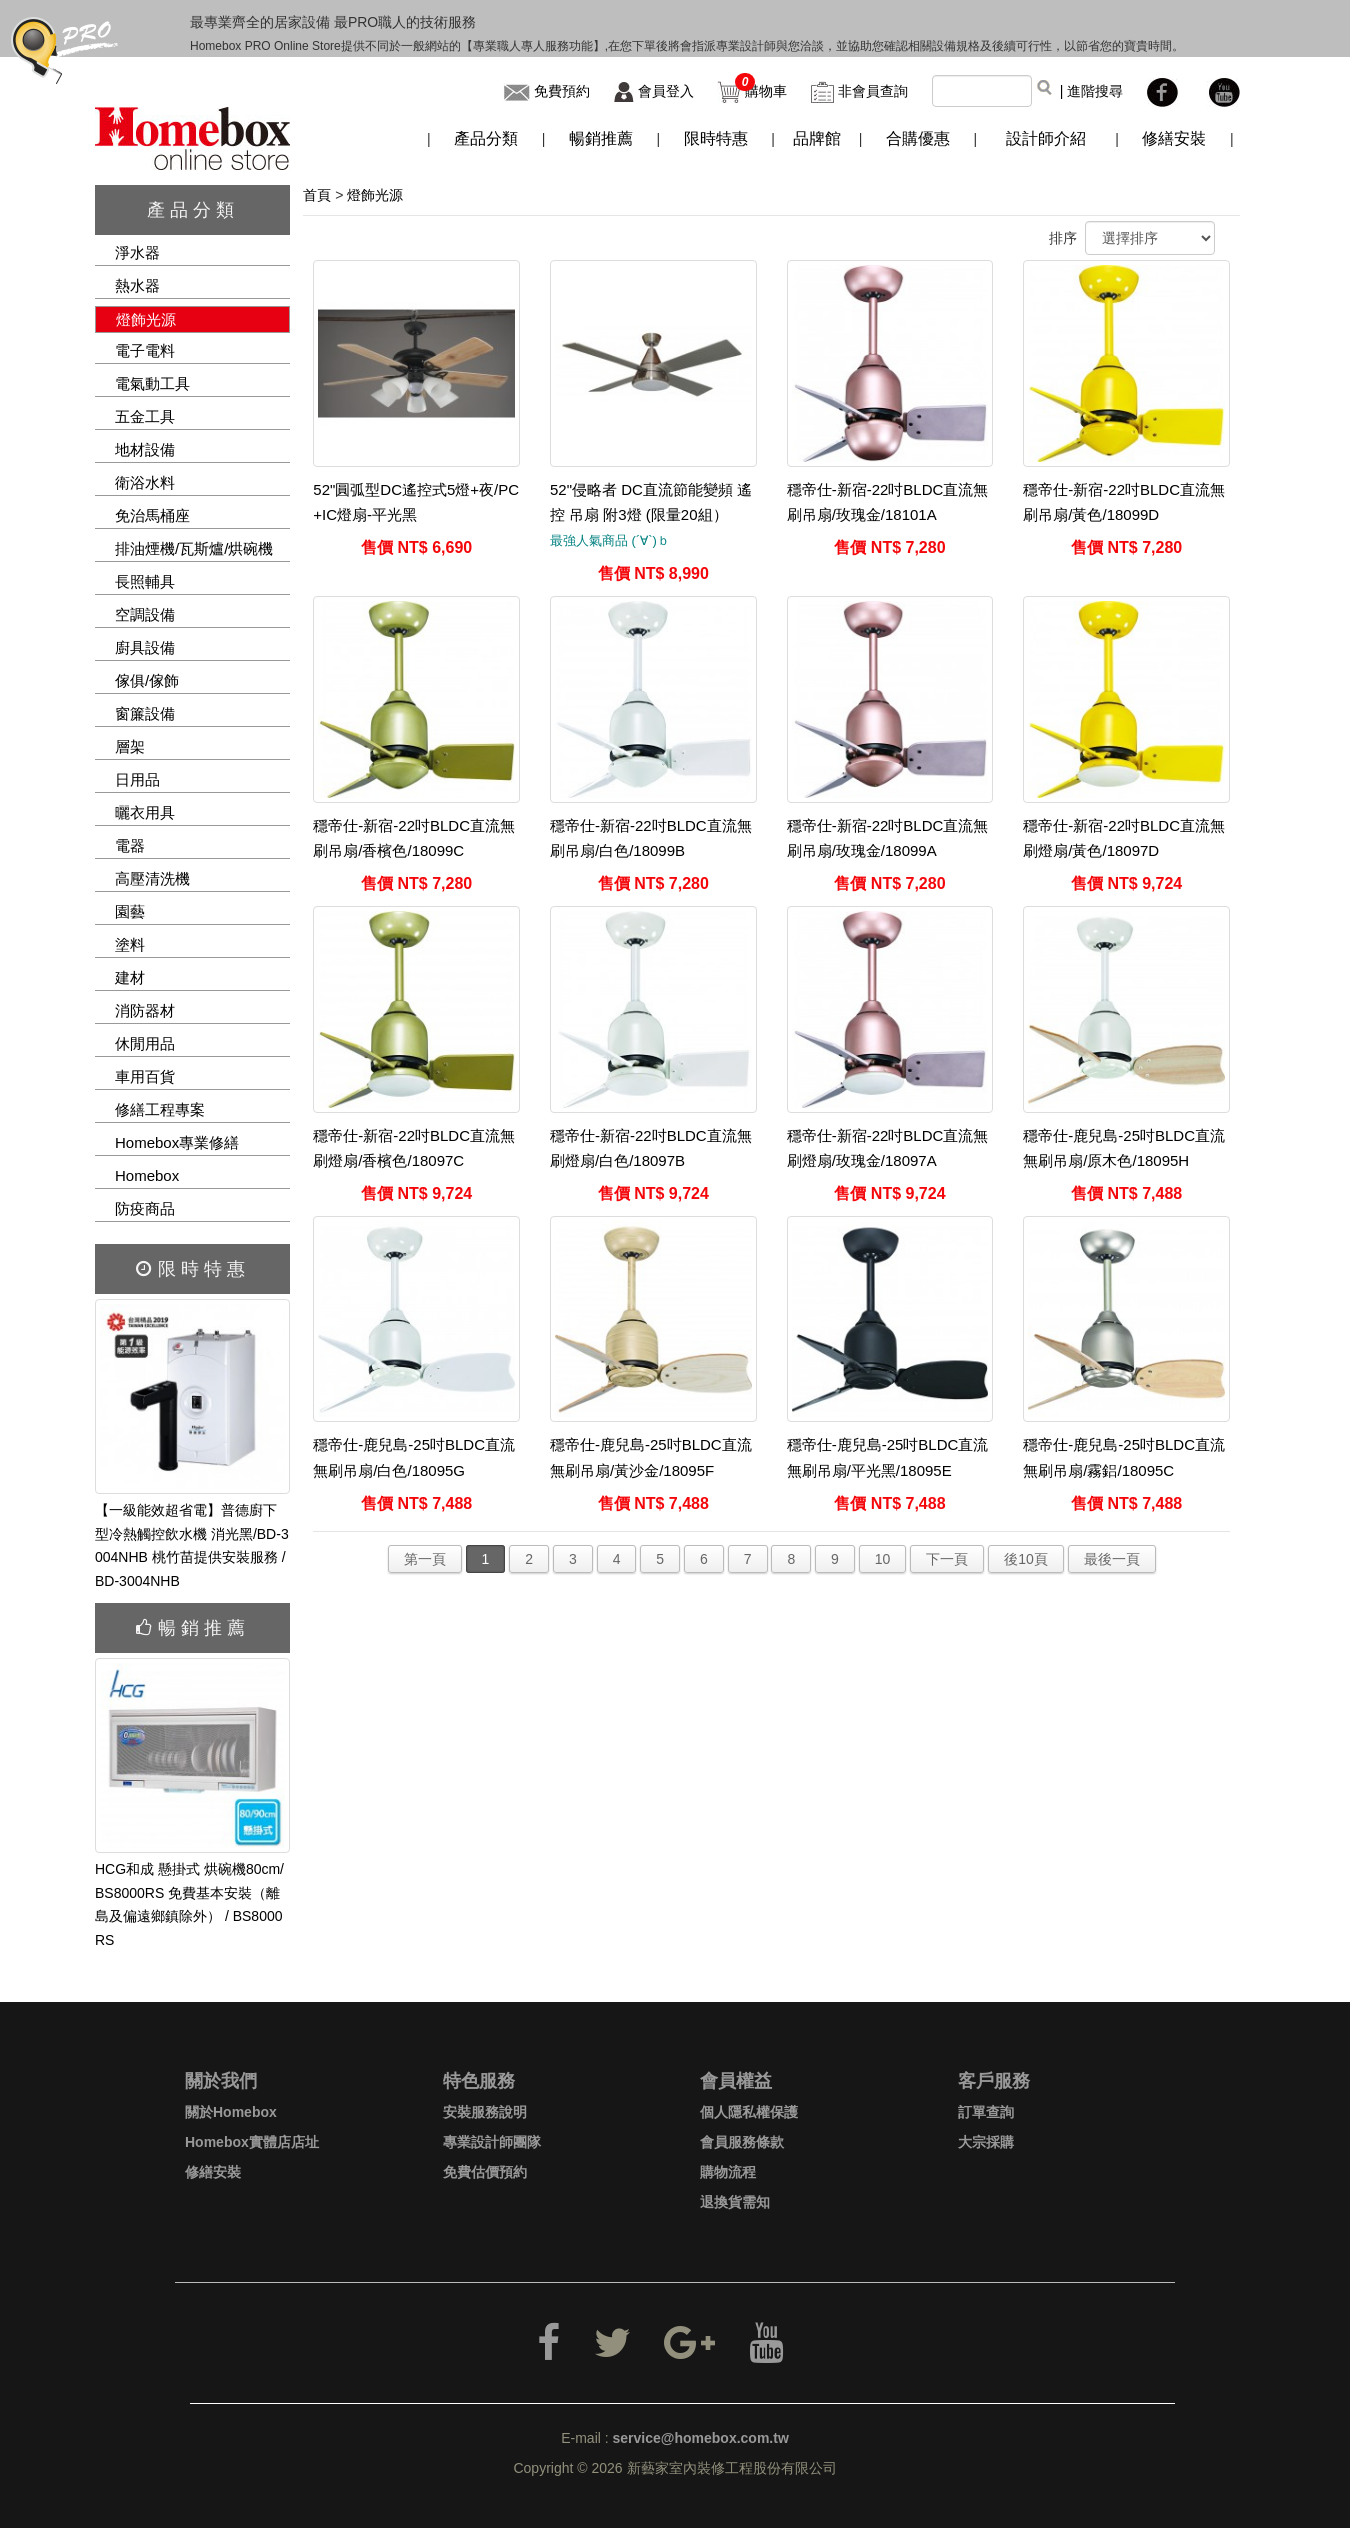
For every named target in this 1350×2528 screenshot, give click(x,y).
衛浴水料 (145, 482)
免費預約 (562, 91)
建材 (130, 977)
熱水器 (137, 285)
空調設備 (145, 614)
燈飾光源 (146, 319)
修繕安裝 (213, 2172)
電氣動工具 (152, 383)
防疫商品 (145, 1208)
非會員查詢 (873, 91)
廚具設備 (145, 647)
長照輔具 (145, 581)
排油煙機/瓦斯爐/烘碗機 (194, 548)
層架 (130, 746)
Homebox (147, 1175)
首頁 (317, 195)
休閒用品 (145, 1043)
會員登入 (666, 91)
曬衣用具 (145, 812)
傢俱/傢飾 (147, 680)
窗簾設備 (145, 713)
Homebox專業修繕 (177, 1142)
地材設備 (145, 449)
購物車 (766, 91)
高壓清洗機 (152, 878)
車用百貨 (145, 1076)
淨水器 (137, 252)
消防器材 (145, 1010)
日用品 (137, 779)
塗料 (130, 944)
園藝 (130, 911)
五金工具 (145, 416)
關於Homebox (231, 2112)
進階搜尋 (1095, 91)
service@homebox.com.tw (701, 2438)
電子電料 (145, 350)
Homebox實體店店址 (252, 2142)
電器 (130, 845)
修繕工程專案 (160, 1109)
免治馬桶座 (152, 515)
